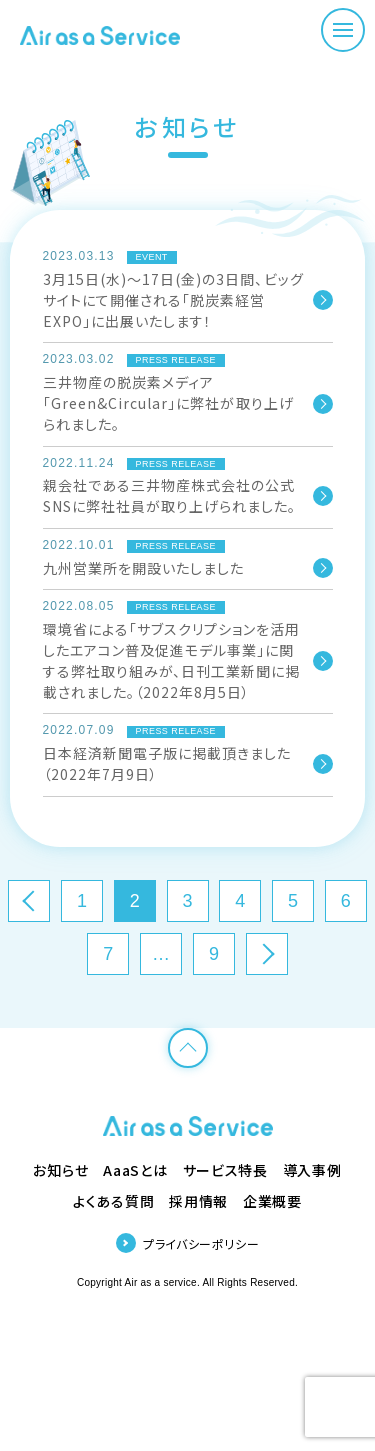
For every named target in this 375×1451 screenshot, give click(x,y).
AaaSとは (135, 1170)
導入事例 (312, 1170)
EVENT (152, 257)
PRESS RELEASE (176, 360)
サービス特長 (225, 1170)
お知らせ (60, 1170)
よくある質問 (113, 1201)
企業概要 (272, 1201)
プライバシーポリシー (201, 1243)
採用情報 (198, 1201)
